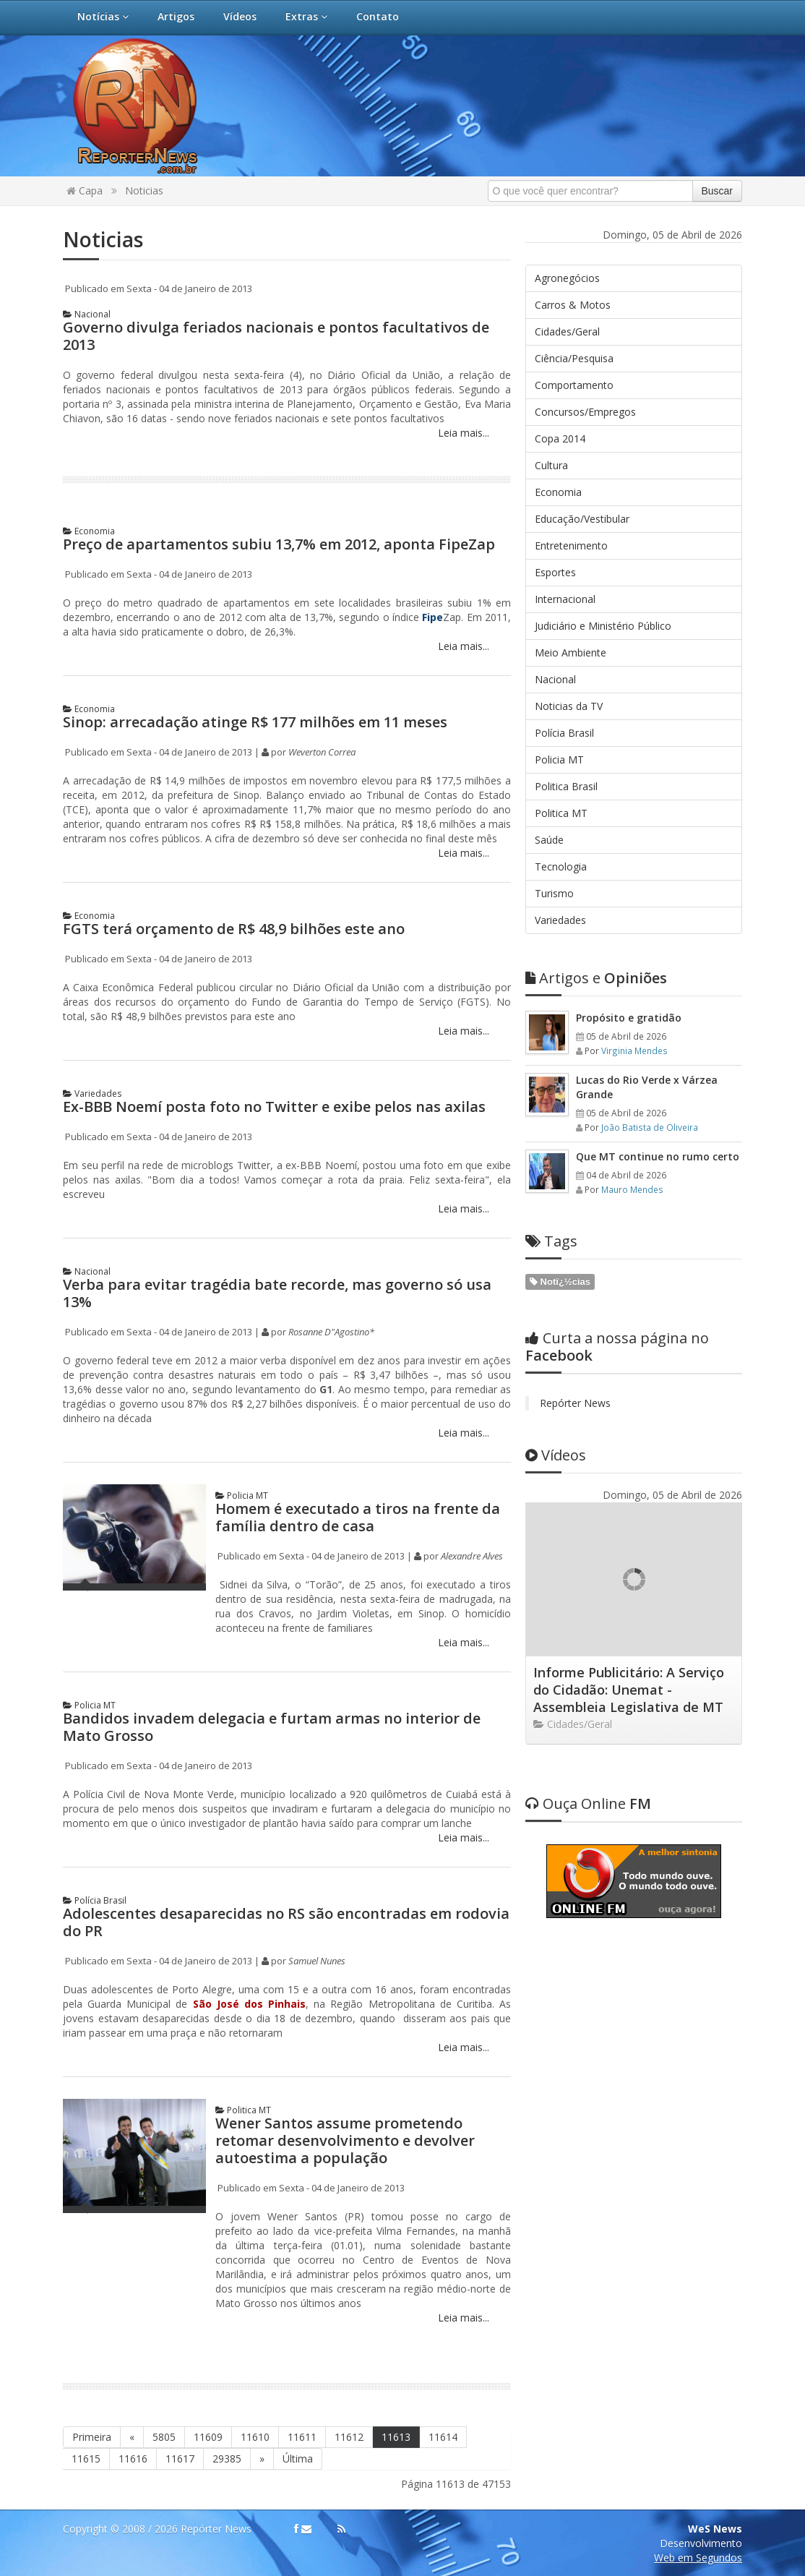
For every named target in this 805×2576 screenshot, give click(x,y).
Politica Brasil (566, 786)
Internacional (565, 599)
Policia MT (241, 1495)
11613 (396, 2437)
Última (298, 2458)
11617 (179, 2458)
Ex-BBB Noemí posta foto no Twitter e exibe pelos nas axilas (274, 1106)
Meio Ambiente (570, 652)
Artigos (176, 16)
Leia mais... (462, 433)
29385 (226, 2458)
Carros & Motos (573, 305)
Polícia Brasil (94, 1900)
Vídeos (240, 16)
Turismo (554, 893)
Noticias (144, 190)
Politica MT (243, 2110)
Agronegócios (567, 278)
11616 (133, 2458)
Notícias (103, 16)
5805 (164, 2437)
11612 (349, 2437)
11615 (86, 2458)
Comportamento (574, 385)
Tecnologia (561, 866)
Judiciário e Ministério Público (603, 626)
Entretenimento (571, 545)
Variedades (92, 1093)
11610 (255, 2437)
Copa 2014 (560, 438)
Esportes (555, 572)
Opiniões (596, 978)
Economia (89, 531)
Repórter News (575, 1403)
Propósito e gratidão (628, 1017)
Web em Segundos (698, 2557)
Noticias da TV (569, 706)
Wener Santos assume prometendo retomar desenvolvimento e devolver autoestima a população (345, 2140)
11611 (302, 2437)
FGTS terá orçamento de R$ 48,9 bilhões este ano (234, 928)
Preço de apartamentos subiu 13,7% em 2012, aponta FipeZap (279, 544)
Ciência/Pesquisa (574, 358)
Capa (84, 190)
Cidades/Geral (567, 331)
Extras (306, 16)
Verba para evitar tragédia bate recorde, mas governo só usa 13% (277, 1293)
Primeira (91, 2437)
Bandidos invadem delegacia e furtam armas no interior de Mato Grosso (272, 1726)
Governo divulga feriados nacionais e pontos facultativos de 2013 (276, 335)
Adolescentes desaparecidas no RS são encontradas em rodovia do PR (286, 1922)
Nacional (87, 314)
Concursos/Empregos (585, 412)
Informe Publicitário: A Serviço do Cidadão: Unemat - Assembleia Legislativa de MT (628, 1690)
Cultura (551, 465)
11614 (443, 2437)
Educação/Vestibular (582, 519)
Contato (377, 16)
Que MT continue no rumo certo (657, 1156)
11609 (208, 2437)
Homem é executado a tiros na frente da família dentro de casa (357, 1517)
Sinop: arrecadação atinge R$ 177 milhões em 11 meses (255, 722)
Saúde (549, 840)
